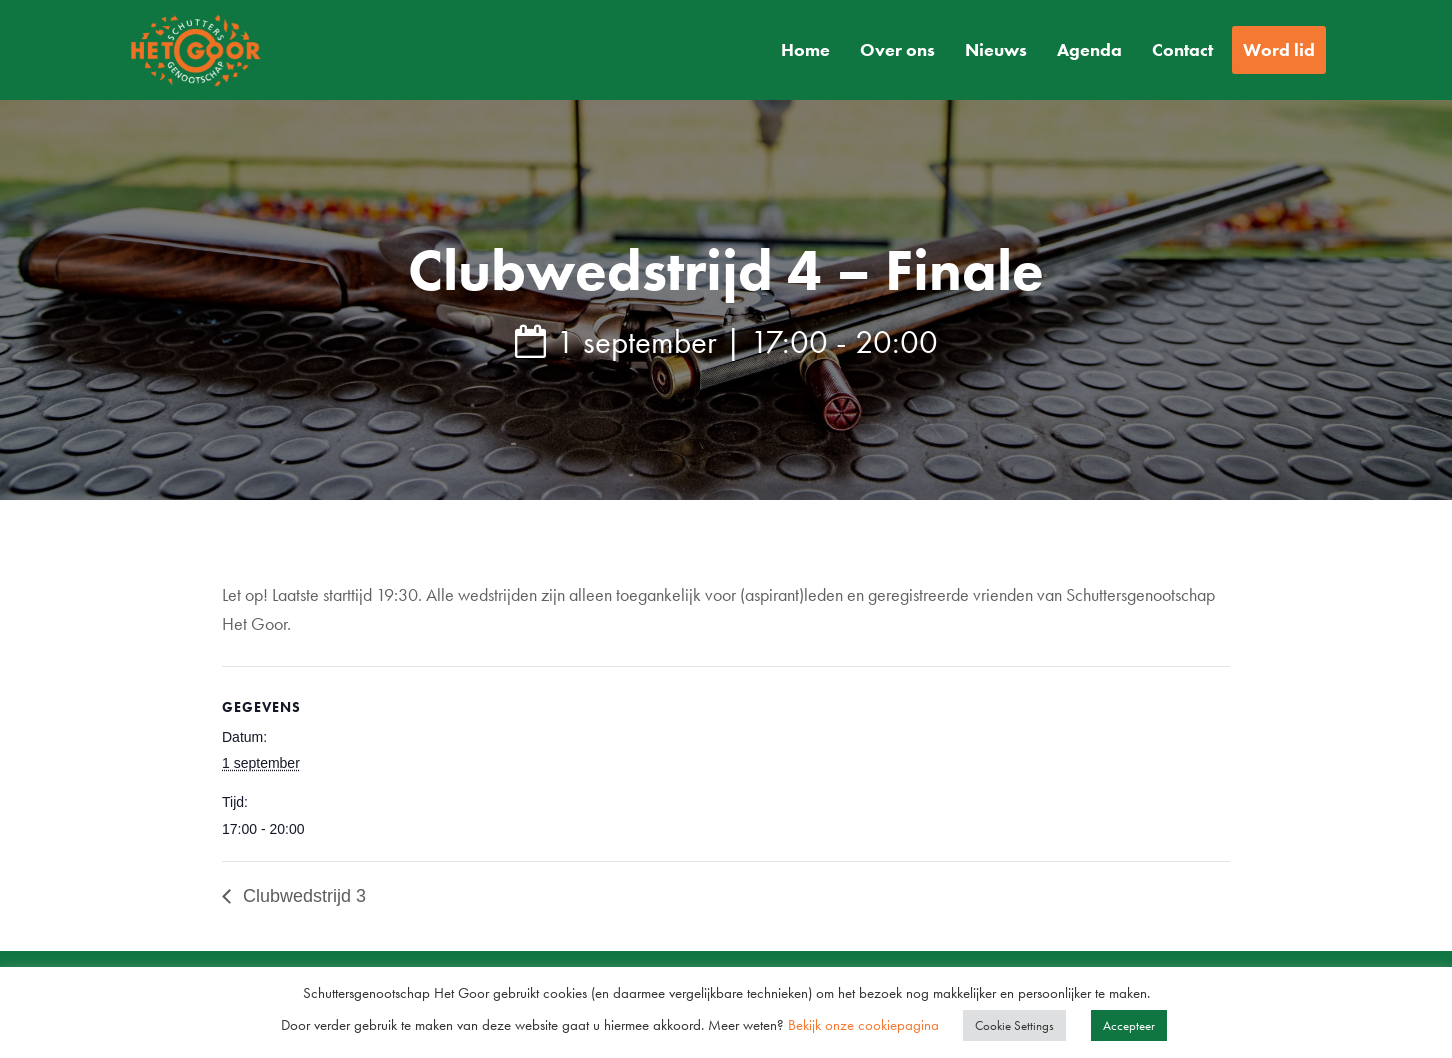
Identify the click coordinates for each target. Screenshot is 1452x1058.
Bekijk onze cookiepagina (865, 1025)
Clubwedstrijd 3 (302, 896)
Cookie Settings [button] (1014, 1025)
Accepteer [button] (1129, 1025)
